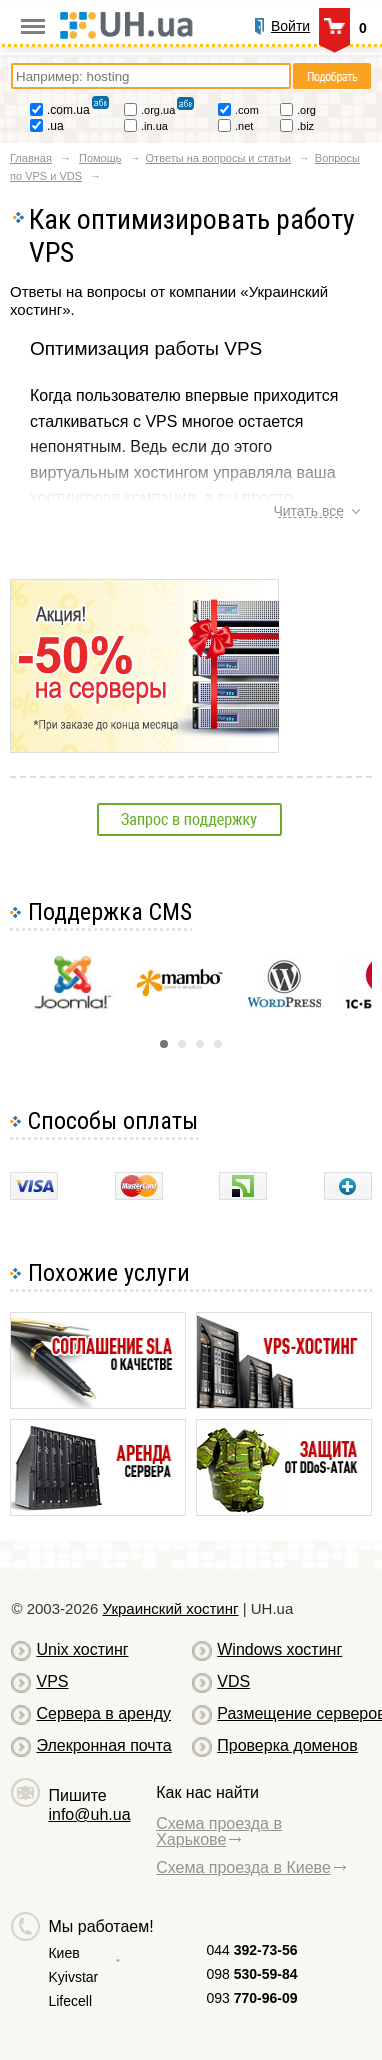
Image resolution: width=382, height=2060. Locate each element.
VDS (233, 1681)
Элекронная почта (103, 1745)
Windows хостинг (279, 1649)
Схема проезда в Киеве (243, 1867)
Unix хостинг (82, 1649)
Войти (290, 26)
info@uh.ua (89, 1814)
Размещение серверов (292, 1713)
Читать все (308, 511)
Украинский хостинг (171, 1608)
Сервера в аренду (103, 1713)
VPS (52, 1681)
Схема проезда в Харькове (219, 1831)
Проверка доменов (287, 1745)
